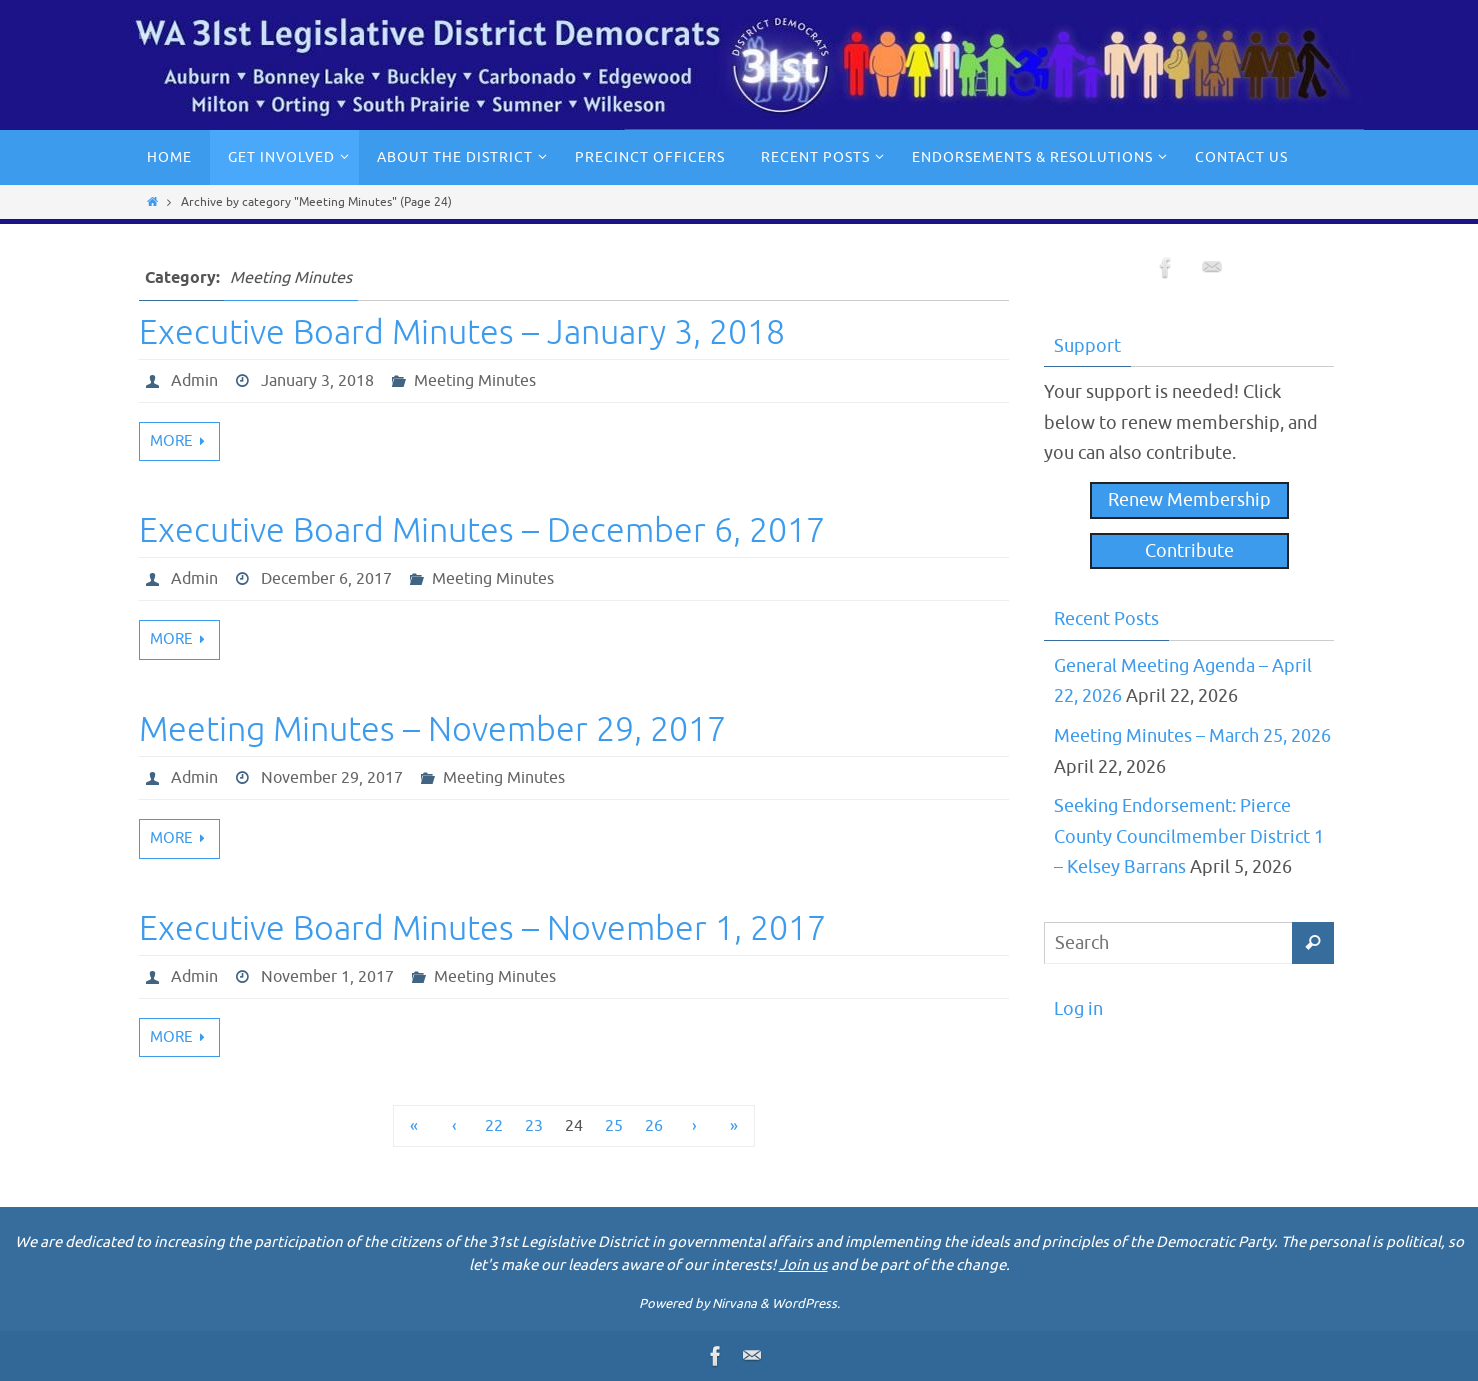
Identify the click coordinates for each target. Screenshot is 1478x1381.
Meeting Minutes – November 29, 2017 (432, 729)
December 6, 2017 (326, 579)
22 (494, 1126)
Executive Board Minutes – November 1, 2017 (482, 928)
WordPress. (806, 1303)
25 (614, 1126)
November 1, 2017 (327, 977)
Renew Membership (1189, 500)
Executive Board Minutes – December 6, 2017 (482, 530)
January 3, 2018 (317, 381)
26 (654, 1126)
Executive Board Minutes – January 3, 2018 (462, 332)
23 (534, 1126)
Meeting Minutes (475, 381)
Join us (803, 1265)
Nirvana (734, 1303)
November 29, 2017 (332, 778)
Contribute (1189, 551)
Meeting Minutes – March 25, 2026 (1192, 736)
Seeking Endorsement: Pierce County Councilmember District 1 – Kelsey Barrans (1189, 836)
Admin (194, 381)
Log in (1078, 1009)
